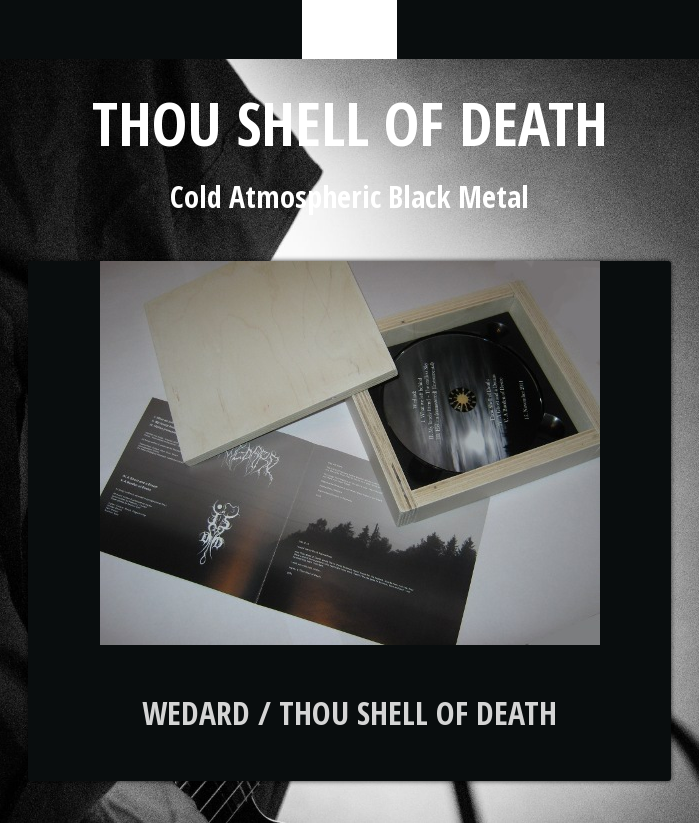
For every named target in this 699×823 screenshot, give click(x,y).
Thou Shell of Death (350, 123)
